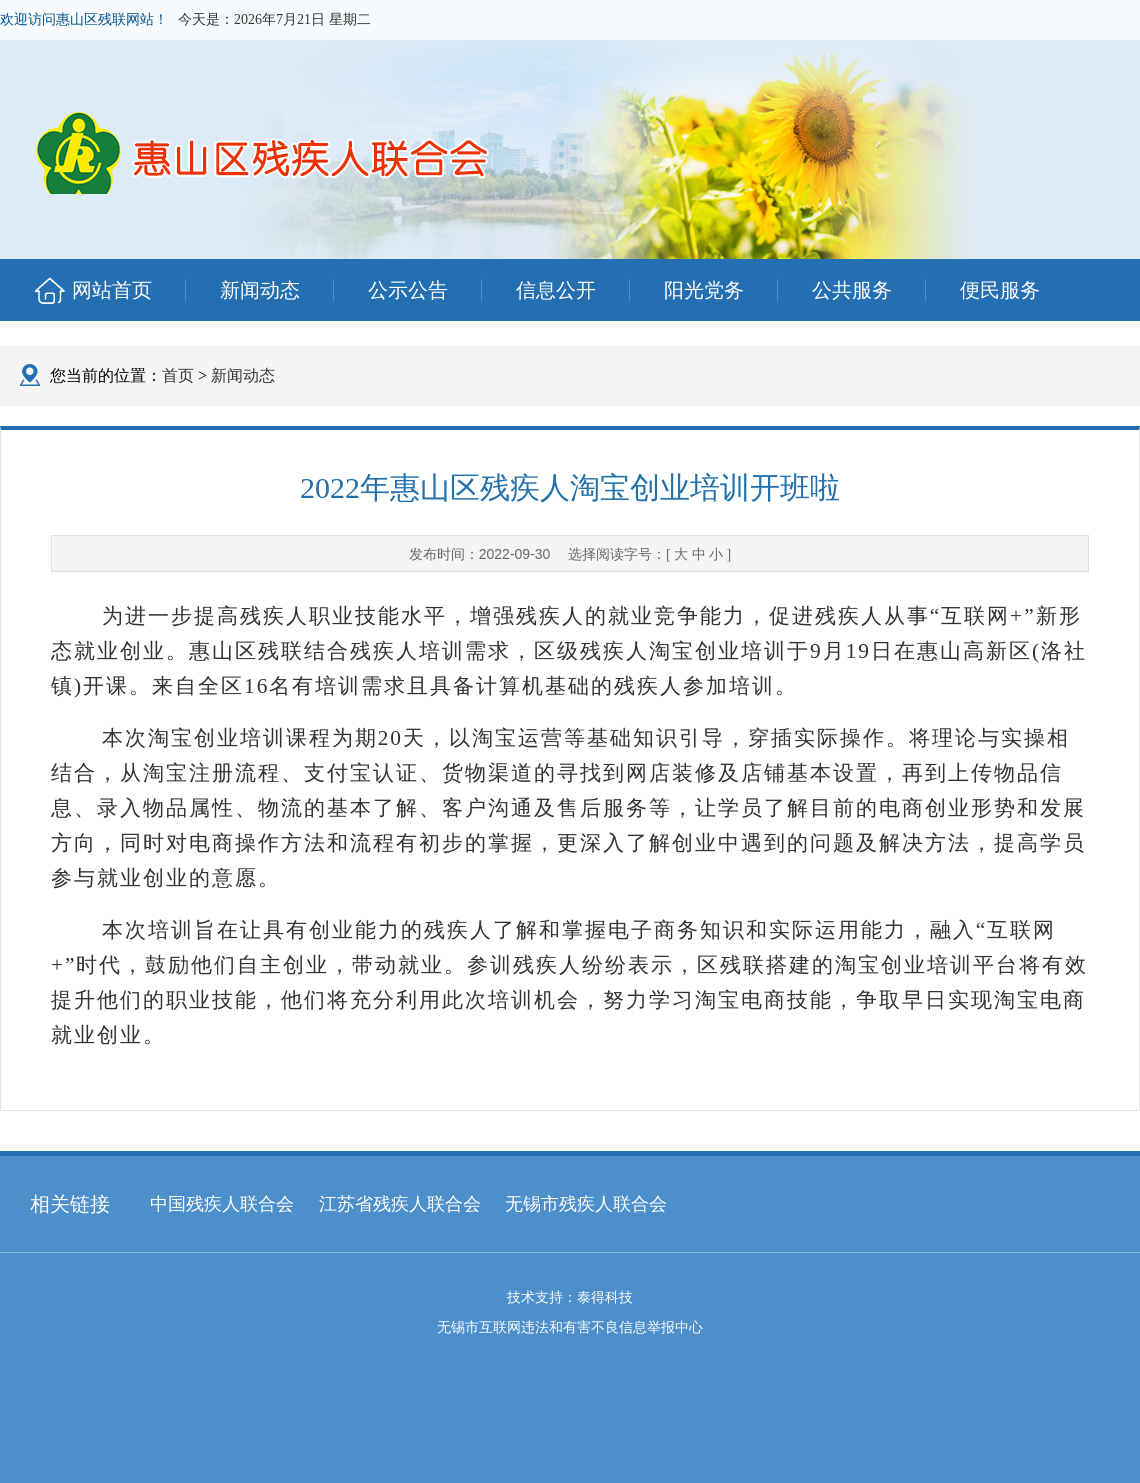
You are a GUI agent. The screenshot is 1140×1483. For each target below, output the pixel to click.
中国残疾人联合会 (222, 1204)
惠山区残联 (288, 144)
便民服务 (1000, 290)
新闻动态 (260, 290)
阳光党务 (704, 290)
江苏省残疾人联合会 (400, 1204)
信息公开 (556, 290)
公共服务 (852, 290)
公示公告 (408, 290)
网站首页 (112, 290)
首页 (178, 375)
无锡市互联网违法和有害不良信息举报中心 (570, 1327)
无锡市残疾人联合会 (586, 1204)
